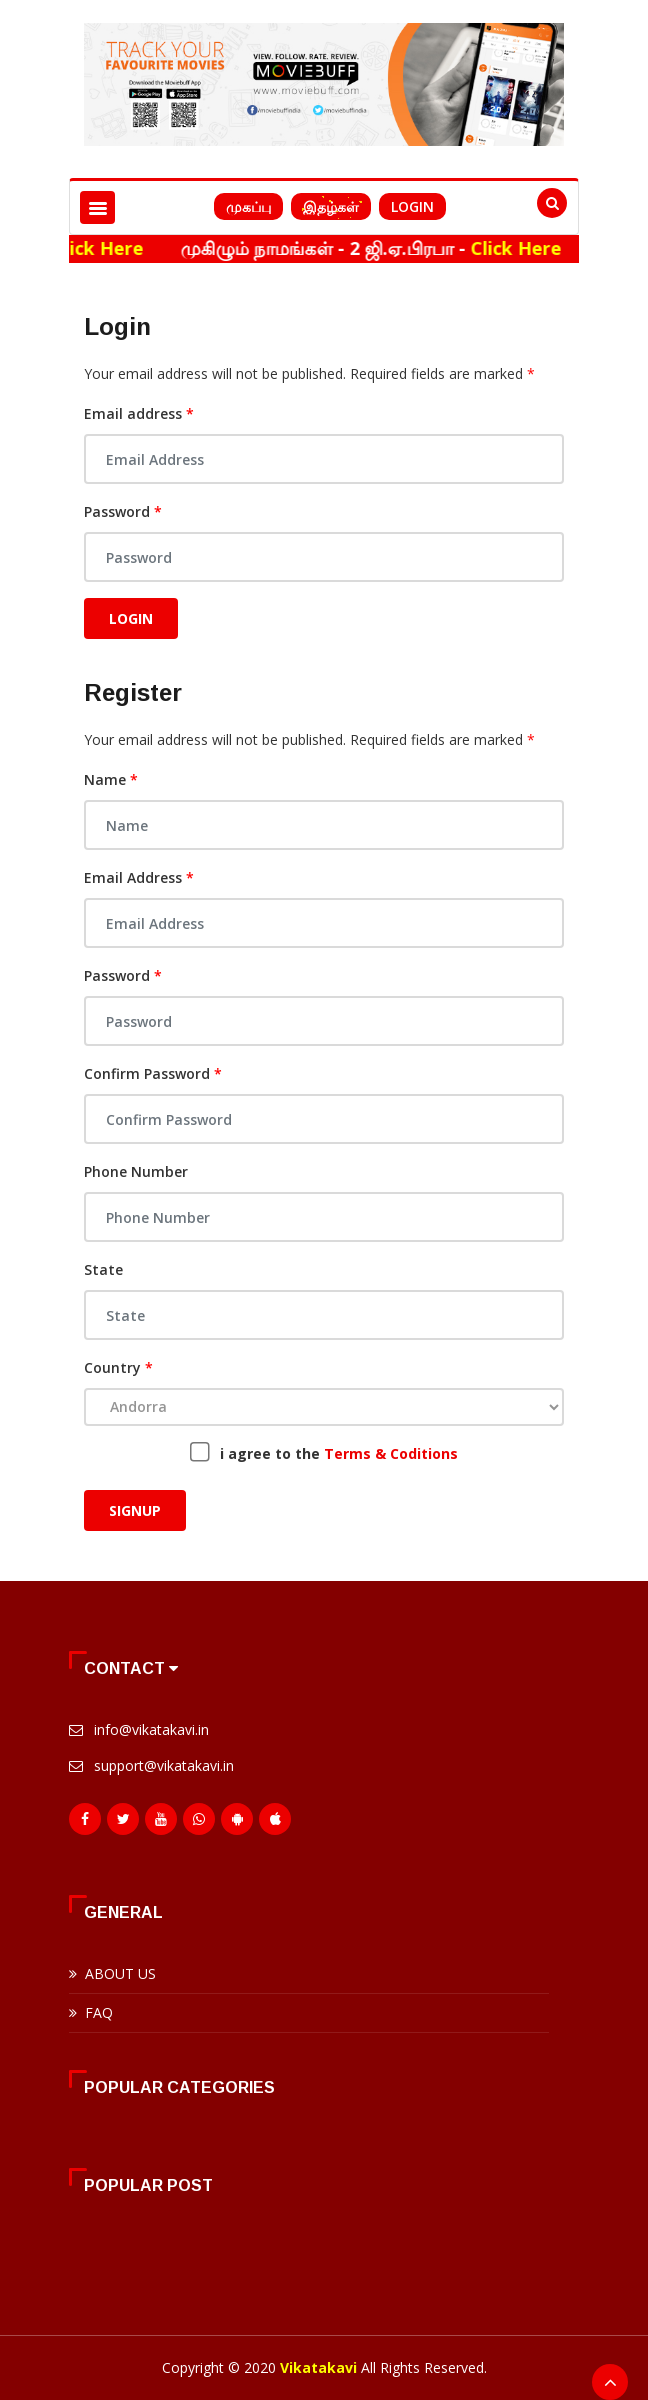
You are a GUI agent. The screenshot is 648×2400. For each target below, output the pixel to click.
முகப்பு (248, 206)
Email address (139, 413)
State (103, 1269)
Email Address (139, 877)
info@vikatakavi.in (151, 1729)
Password (123, 511)
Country (118, 1367)
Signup (135, 1510)
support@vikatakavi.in (164, 1765)
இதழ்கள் (331, 206)
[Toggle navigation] (97, 207)
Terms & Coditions (391, 1453)
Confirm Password (153, 1073)
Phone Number (136, 1171)
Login (412, 206)
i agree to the (339, 1453)
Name (111, 779)
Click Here (118, 248)
